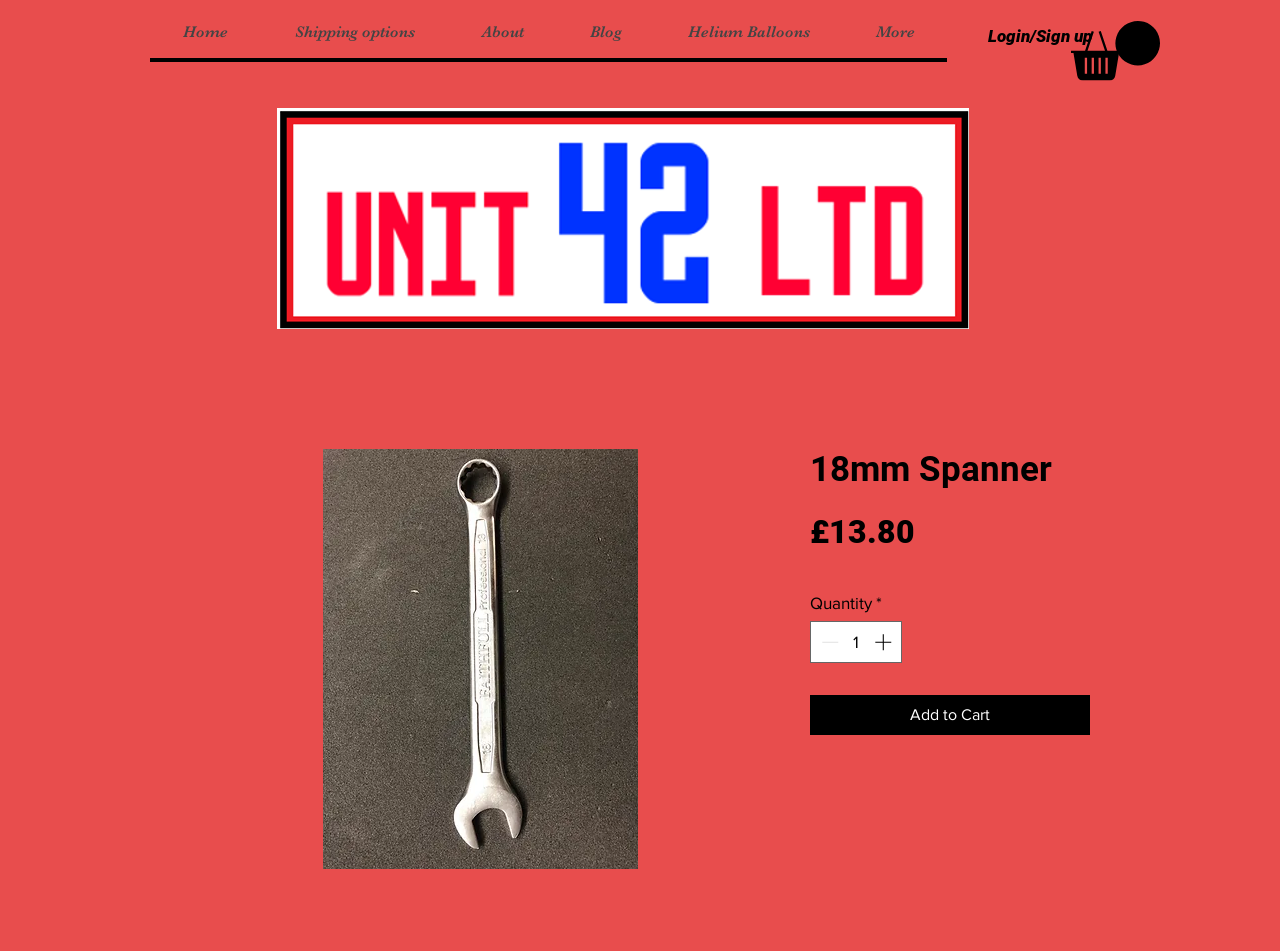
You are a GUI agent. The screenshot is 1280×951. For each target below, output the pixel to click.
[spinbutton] (856, 642)
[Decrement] (828, 642)
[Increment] (885, 642)
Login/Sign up (1040, 36)
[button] (1115, 50)
